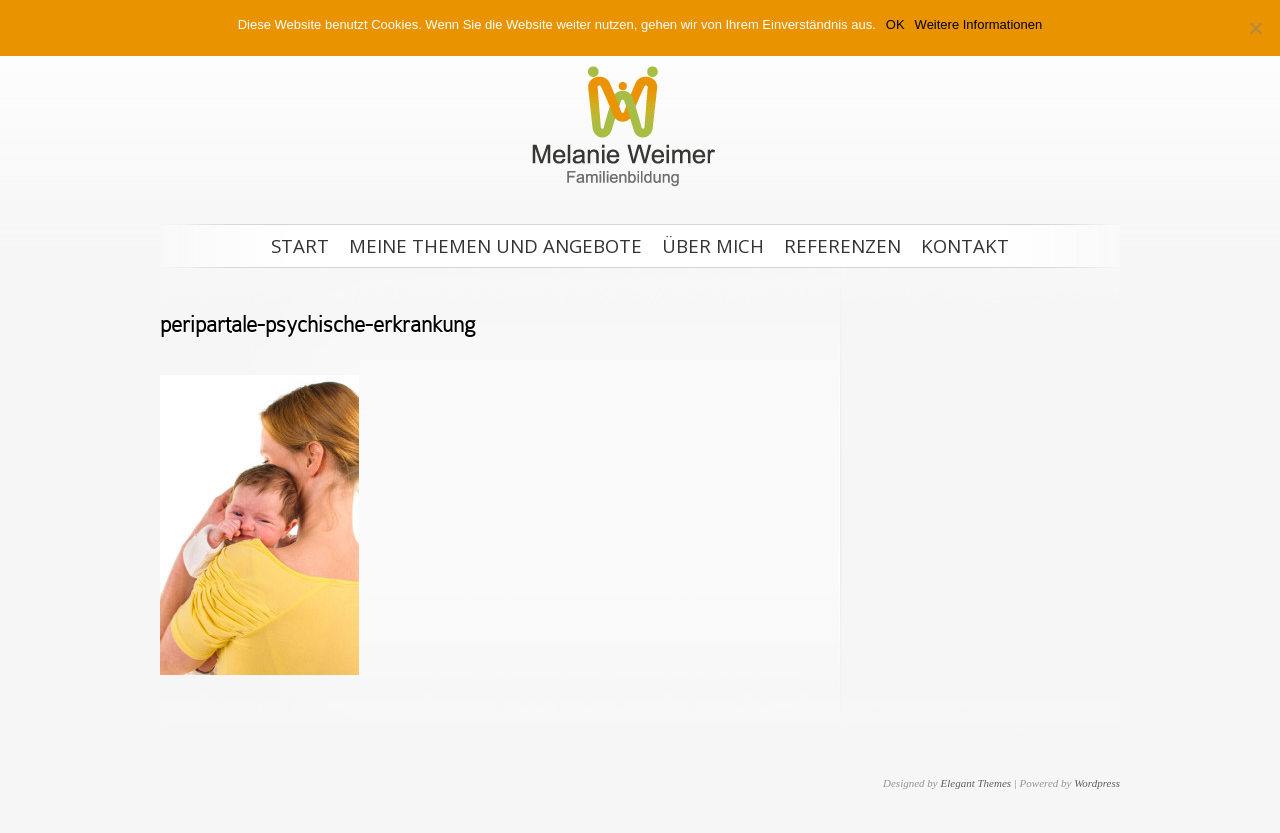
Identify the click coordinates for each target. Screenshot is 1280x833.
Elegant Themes (975, 783)
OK (895, 24)
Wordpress (1097, 783)
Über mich (713, 245)
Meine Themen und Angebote (495, 245)
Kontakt (965, 245)
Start (300, 245)
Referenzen (842, 245)
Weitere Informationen (979, 24)
